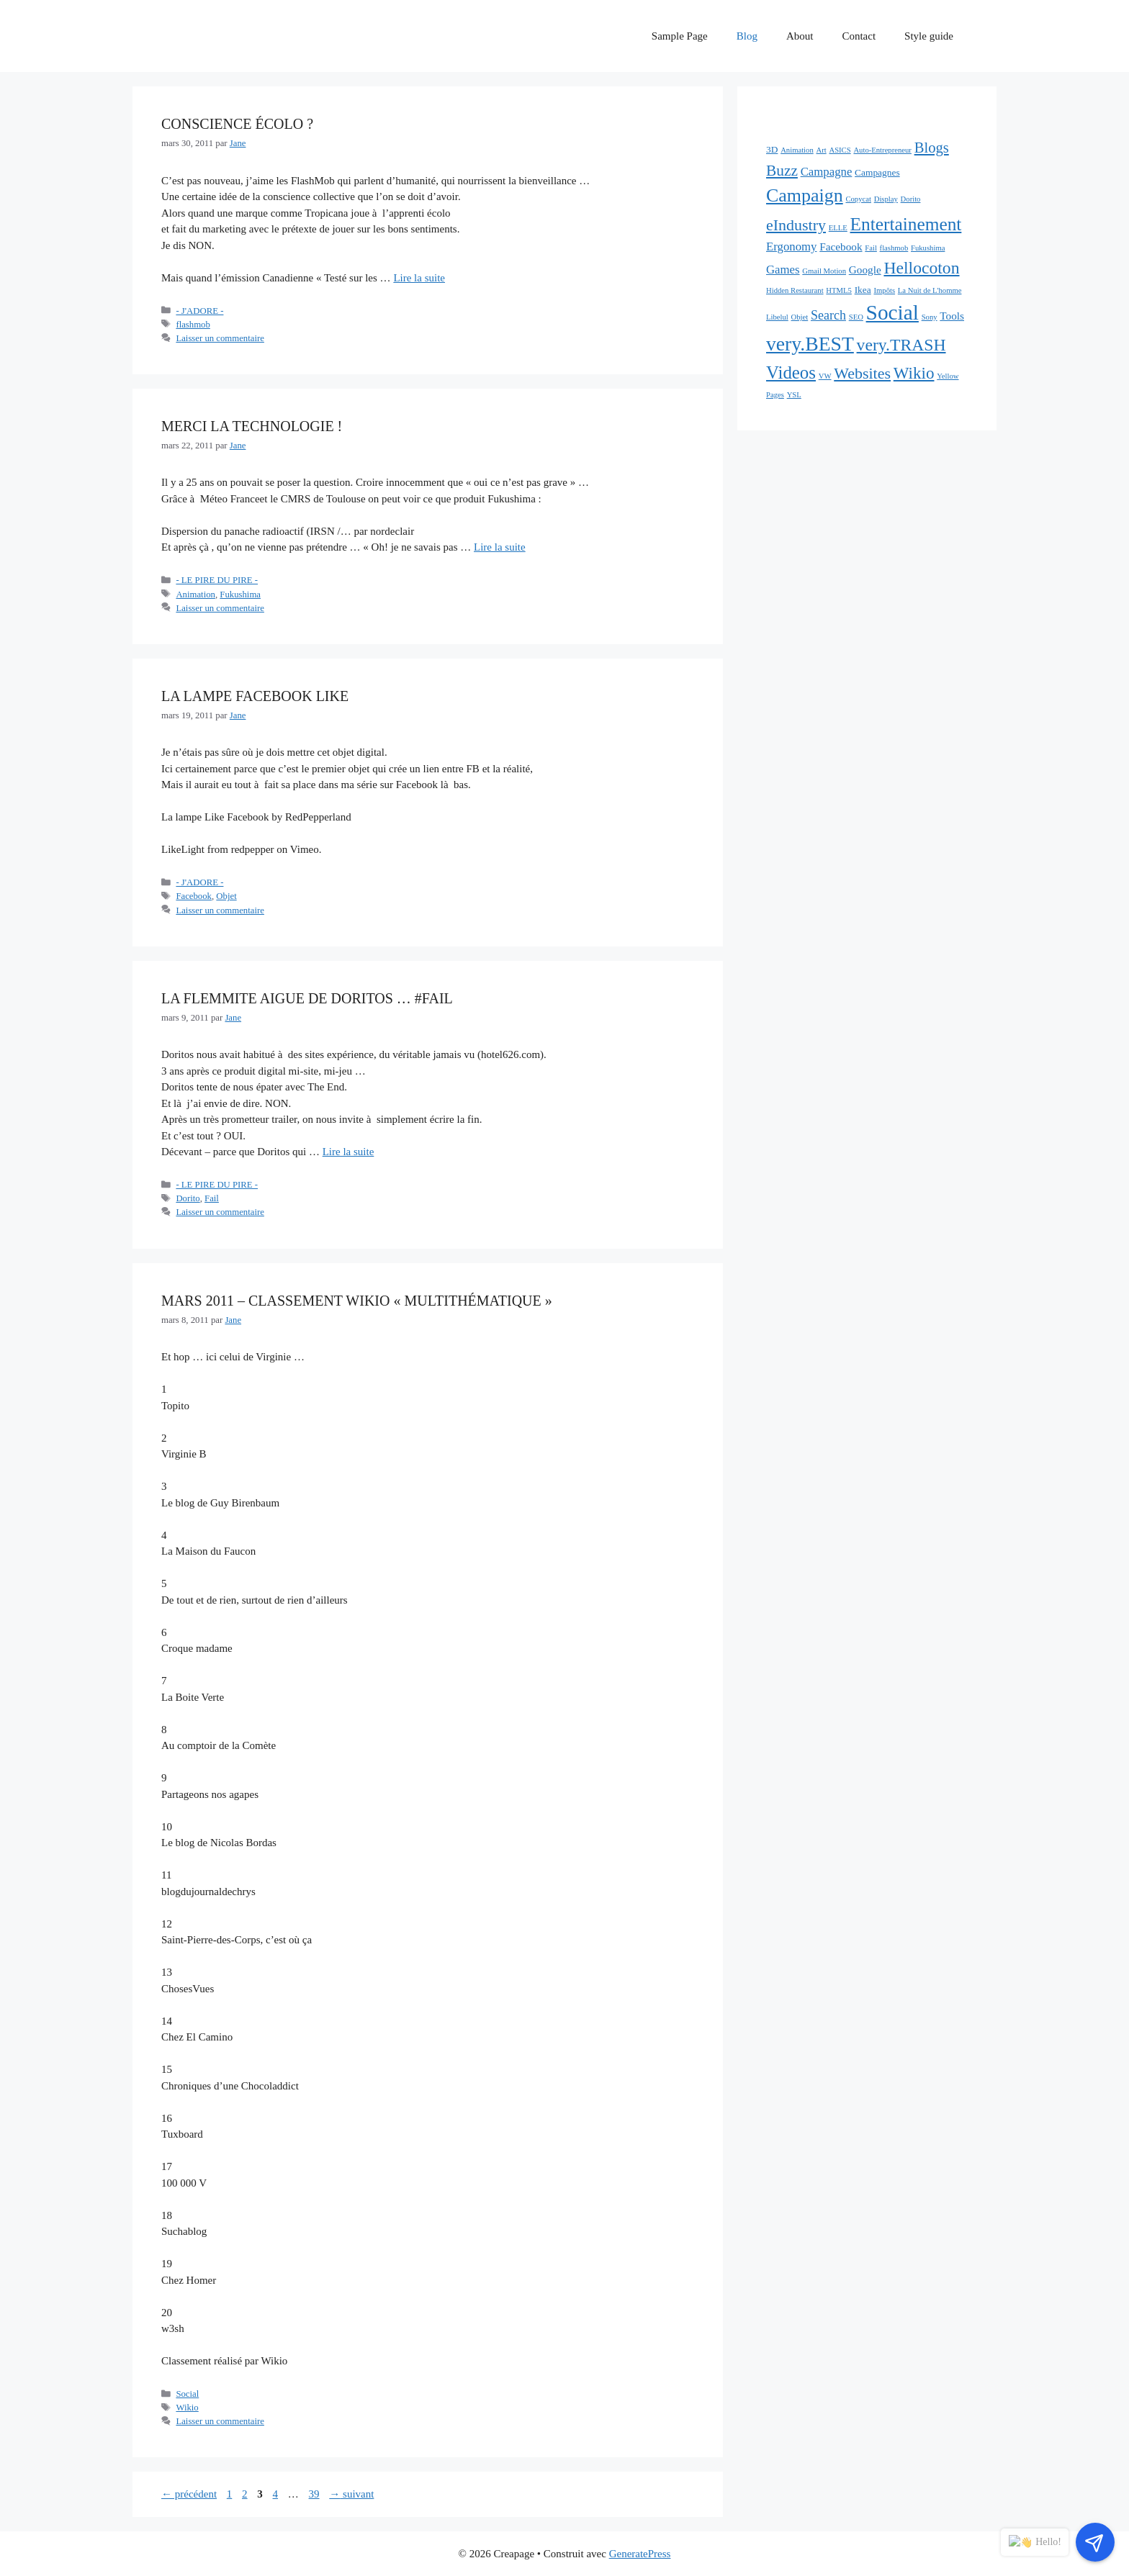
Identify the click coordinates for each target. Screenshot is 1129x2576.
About (800, 36)
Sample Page (680, 36)
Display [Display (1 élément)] (886, 199)
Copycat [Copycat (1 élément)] (858, 199)
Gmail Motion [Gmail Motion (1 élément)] (824, 271)
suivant (351, 2494)
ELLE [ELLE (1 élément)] (838, 228)
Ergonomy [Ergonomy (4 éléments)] (791, 246)
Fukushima (240, 594)
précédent (189, 2494)
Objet (226, 896)
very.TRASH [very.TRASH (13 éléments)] (901, 344)
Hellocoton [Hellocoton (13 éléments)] (921, 267)
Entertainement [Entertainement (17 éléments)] (906, 224)
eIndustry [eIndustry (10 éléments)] (796, 225)
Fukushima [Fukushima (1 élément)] (928, 248)
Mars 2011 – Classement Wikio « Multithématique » (361, 1301)
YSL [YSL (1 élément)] (794, 395)
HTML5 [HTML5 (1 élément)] (839, 290)
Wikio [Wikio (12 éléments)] (914, 372)
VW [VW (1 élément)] (825, 376)
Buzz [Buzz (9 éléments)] (782, 170)
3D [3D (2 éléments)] (772, 149)
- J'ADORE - (199, 311)
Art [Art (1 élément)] (821, 150)
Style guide (928, 36)
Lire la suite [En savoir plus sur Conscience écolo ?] (419, 278)
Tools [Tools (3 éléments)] (952, 315)
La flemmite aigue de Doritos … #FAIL (307, 998)
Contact (859, 36)
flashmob (193, 325)
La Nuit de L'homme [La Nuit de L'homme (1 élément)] (930, 290)
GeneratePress (640, 2553)
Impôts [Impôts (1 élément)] (884, 290)
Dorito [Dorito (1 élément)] (911, 199)
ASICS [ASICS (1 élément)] (839, 150)
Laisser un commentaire (220, 338)
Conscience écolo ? (237, 124)
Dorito (187, 1198)
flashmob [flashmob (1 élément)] (894, 248)
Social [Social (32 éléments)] (892, 312)
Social (187, 2394)
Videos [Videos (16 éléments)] (791, 372)
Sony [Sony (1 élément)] (929, 317)
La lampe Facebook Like (254, 696)
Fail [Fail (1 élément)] (871, 248)
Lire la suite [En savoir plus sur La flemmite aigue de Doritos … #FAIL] (348, 1151)
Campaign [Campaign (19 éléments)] (804, 195)
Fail (211, 1198)
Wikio (187, 2408)
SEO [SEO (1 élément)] (856, 317)
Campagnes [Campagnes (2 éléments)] (877, 172)
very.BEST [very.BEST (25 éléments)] (810, 344)
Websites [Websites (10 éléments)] (862, 373)
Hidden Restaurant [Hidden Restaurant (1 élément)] (795, 290)
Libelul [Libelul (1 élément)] (777, 317)
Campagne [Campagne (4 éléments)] (827, 171)
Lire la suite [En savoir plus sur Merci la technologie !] (500, 547)
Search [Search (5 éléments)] (828, 315)
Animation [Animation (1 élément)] (797, 150)
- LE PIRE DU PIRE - (217, 580)
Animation (195, 594)
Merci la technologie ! (251, 426)
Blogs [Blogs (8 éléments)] (931, 147)
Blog (747, 36)
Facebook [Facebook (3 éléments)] (840, 246)
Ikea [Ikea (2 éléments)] (863, 289)
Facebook (194, 896)
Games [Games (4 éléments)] (783, 269)
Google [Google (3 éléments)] (865, 269)
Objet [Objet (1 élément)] (800, 317)
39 (315, 2494)
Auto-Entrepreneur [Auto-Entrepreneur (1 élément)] (882, 150)
